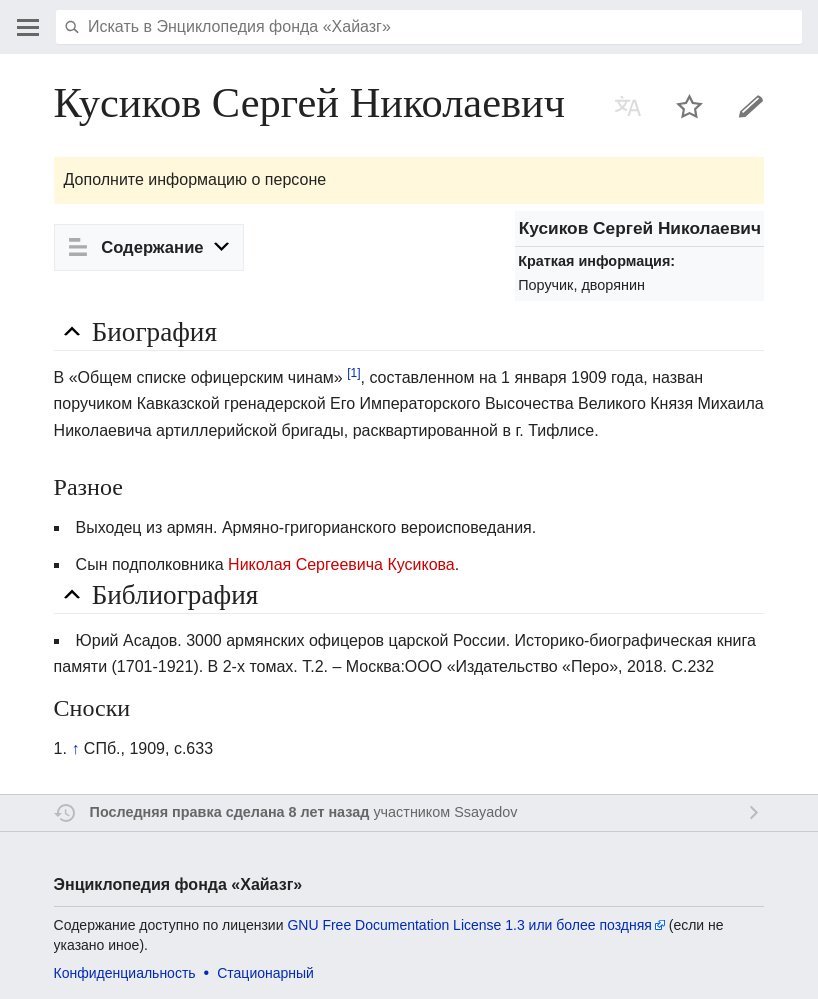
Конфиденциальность (125, 973)
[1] (353, 373)
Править (751, 106)
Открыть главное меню (28, 27)
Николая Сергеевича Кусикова (341, 564)
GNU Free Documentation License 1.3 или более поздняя (469, 925)
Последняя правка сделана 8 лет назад (230, 812)
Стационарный (265, 973)
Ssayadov (485, 812)
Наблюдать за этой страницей (690, 106)
